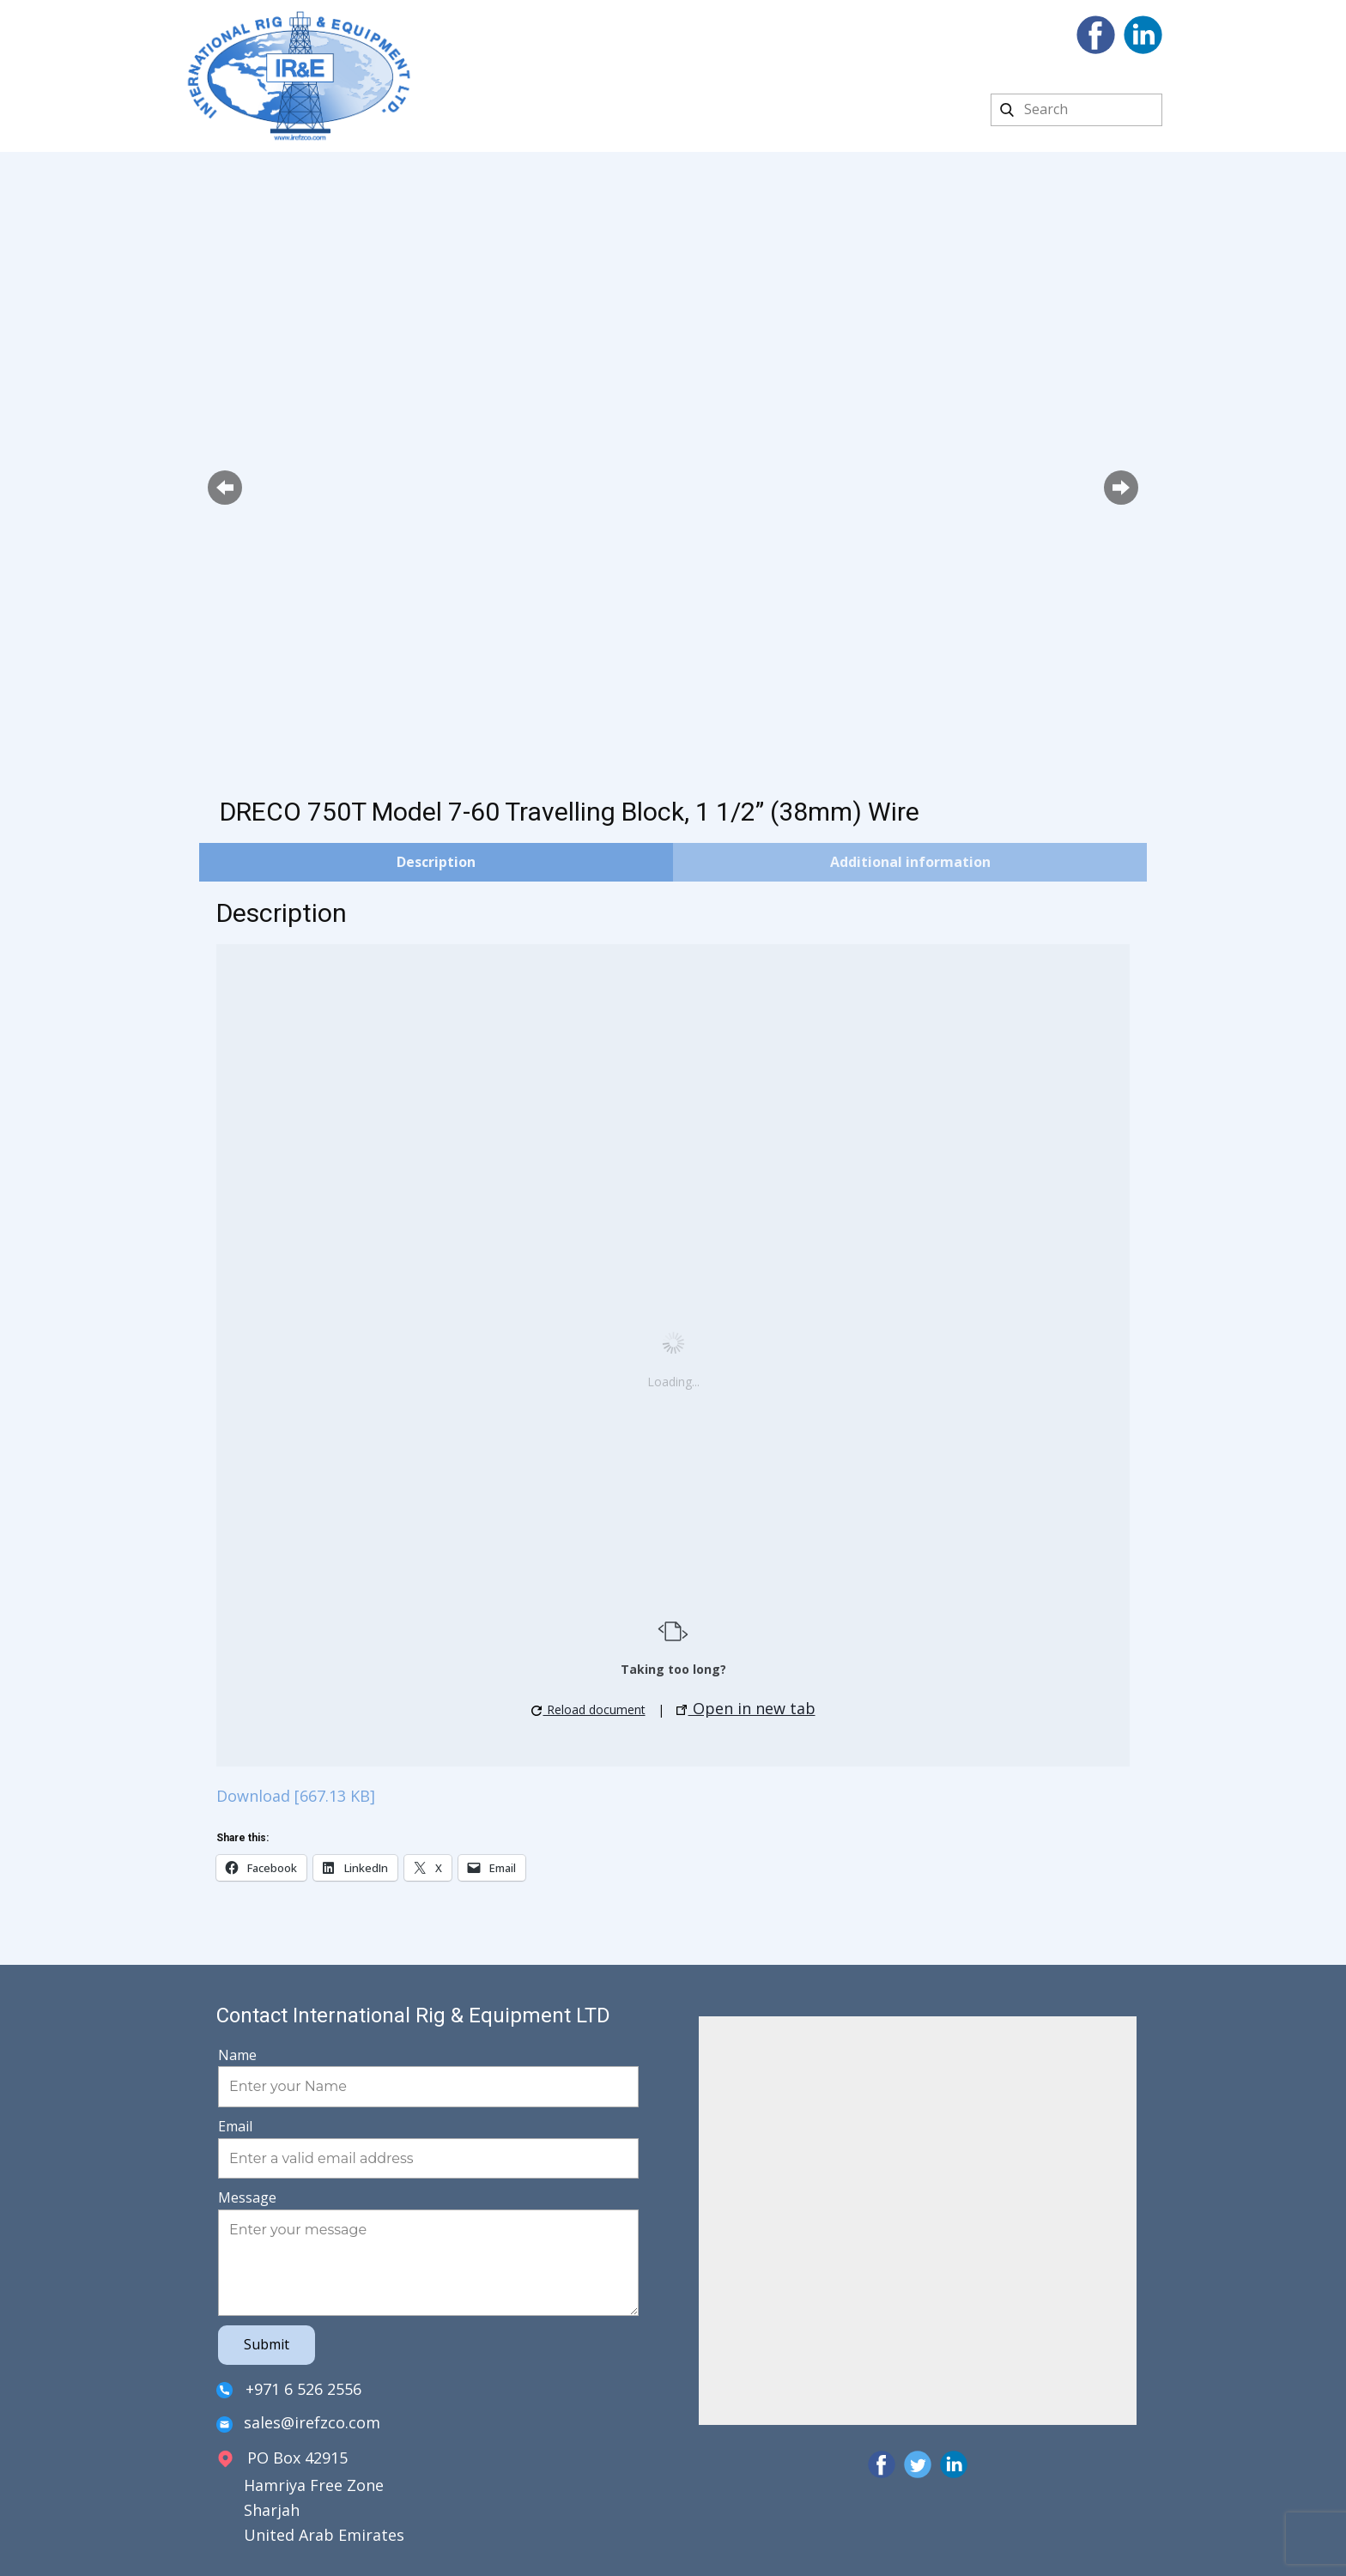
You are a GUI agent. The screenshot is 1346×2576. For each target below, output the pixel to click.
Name (237, 2055)
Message (247, 2197)
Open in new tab (745, 1708)
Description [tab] (436, 861)
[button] (225, 487)
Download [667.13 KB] (295, 1795)
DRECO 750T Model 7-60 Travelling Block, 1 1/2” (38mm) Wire (569, 812)
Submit (266, 2344)
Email (235, 2126)
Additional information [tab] (910, 861)
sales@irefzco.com (298, 2423)
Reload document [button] (588, 1709)
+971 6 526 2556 (288, 2390)
